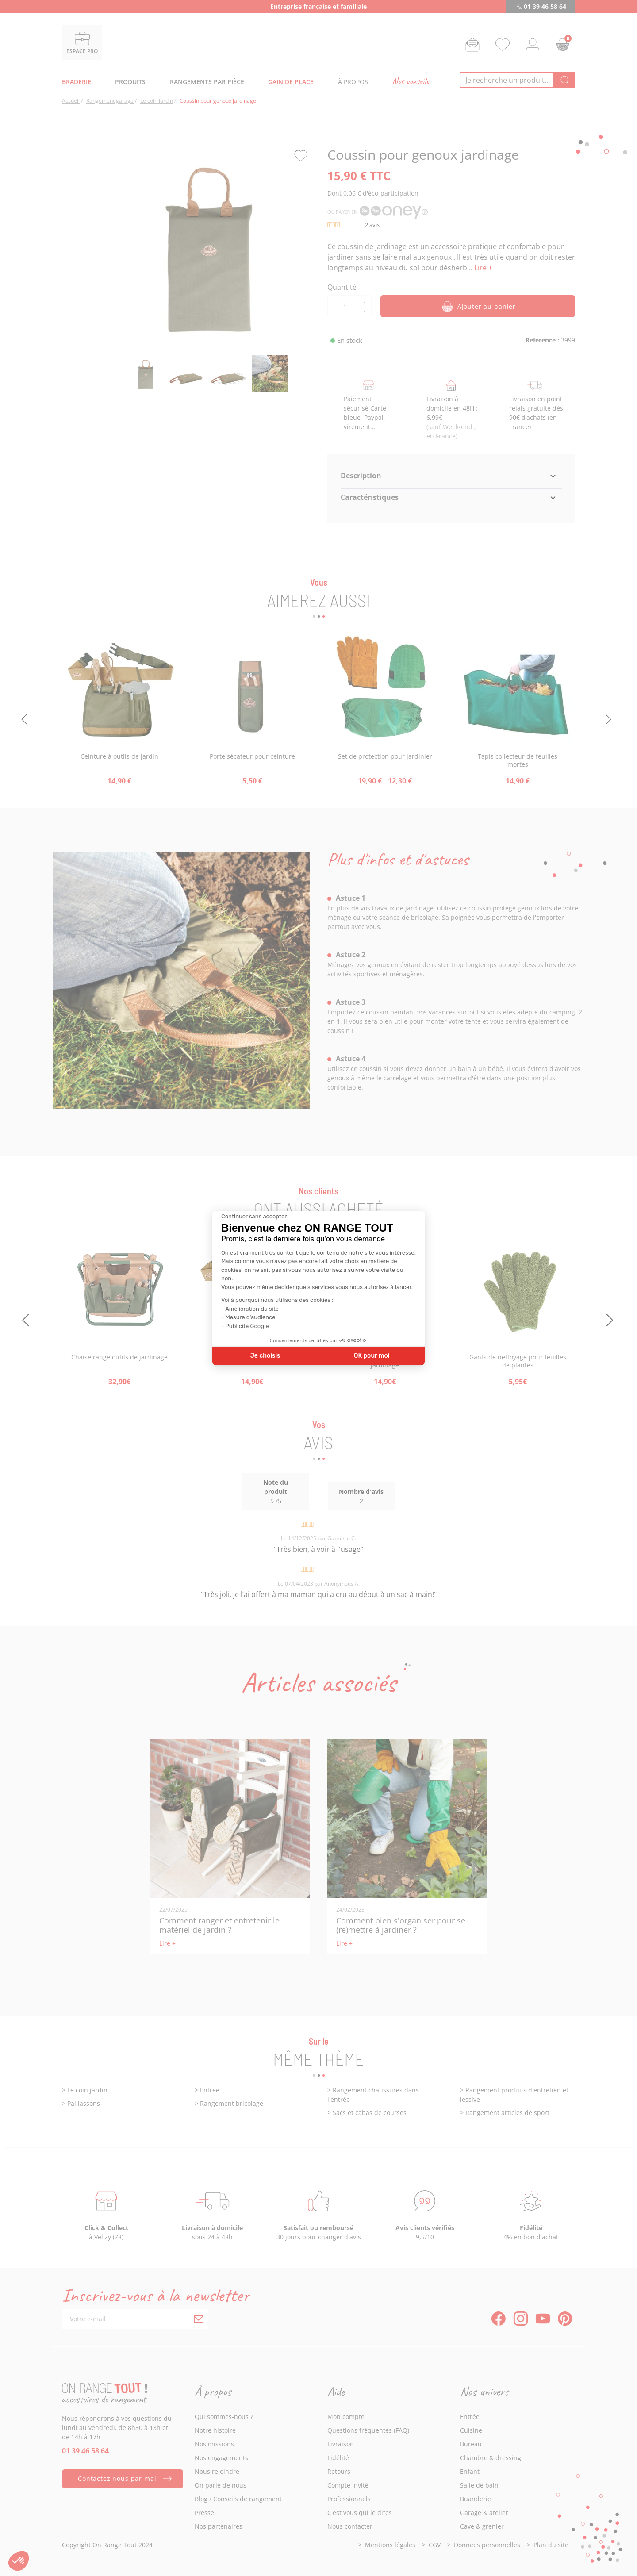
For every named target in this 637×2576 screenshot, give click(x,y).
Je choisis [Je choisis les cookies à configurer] (265, 1355)
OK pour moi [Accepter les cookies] (372, 1355)
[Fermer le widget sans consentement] (254, 1216)
